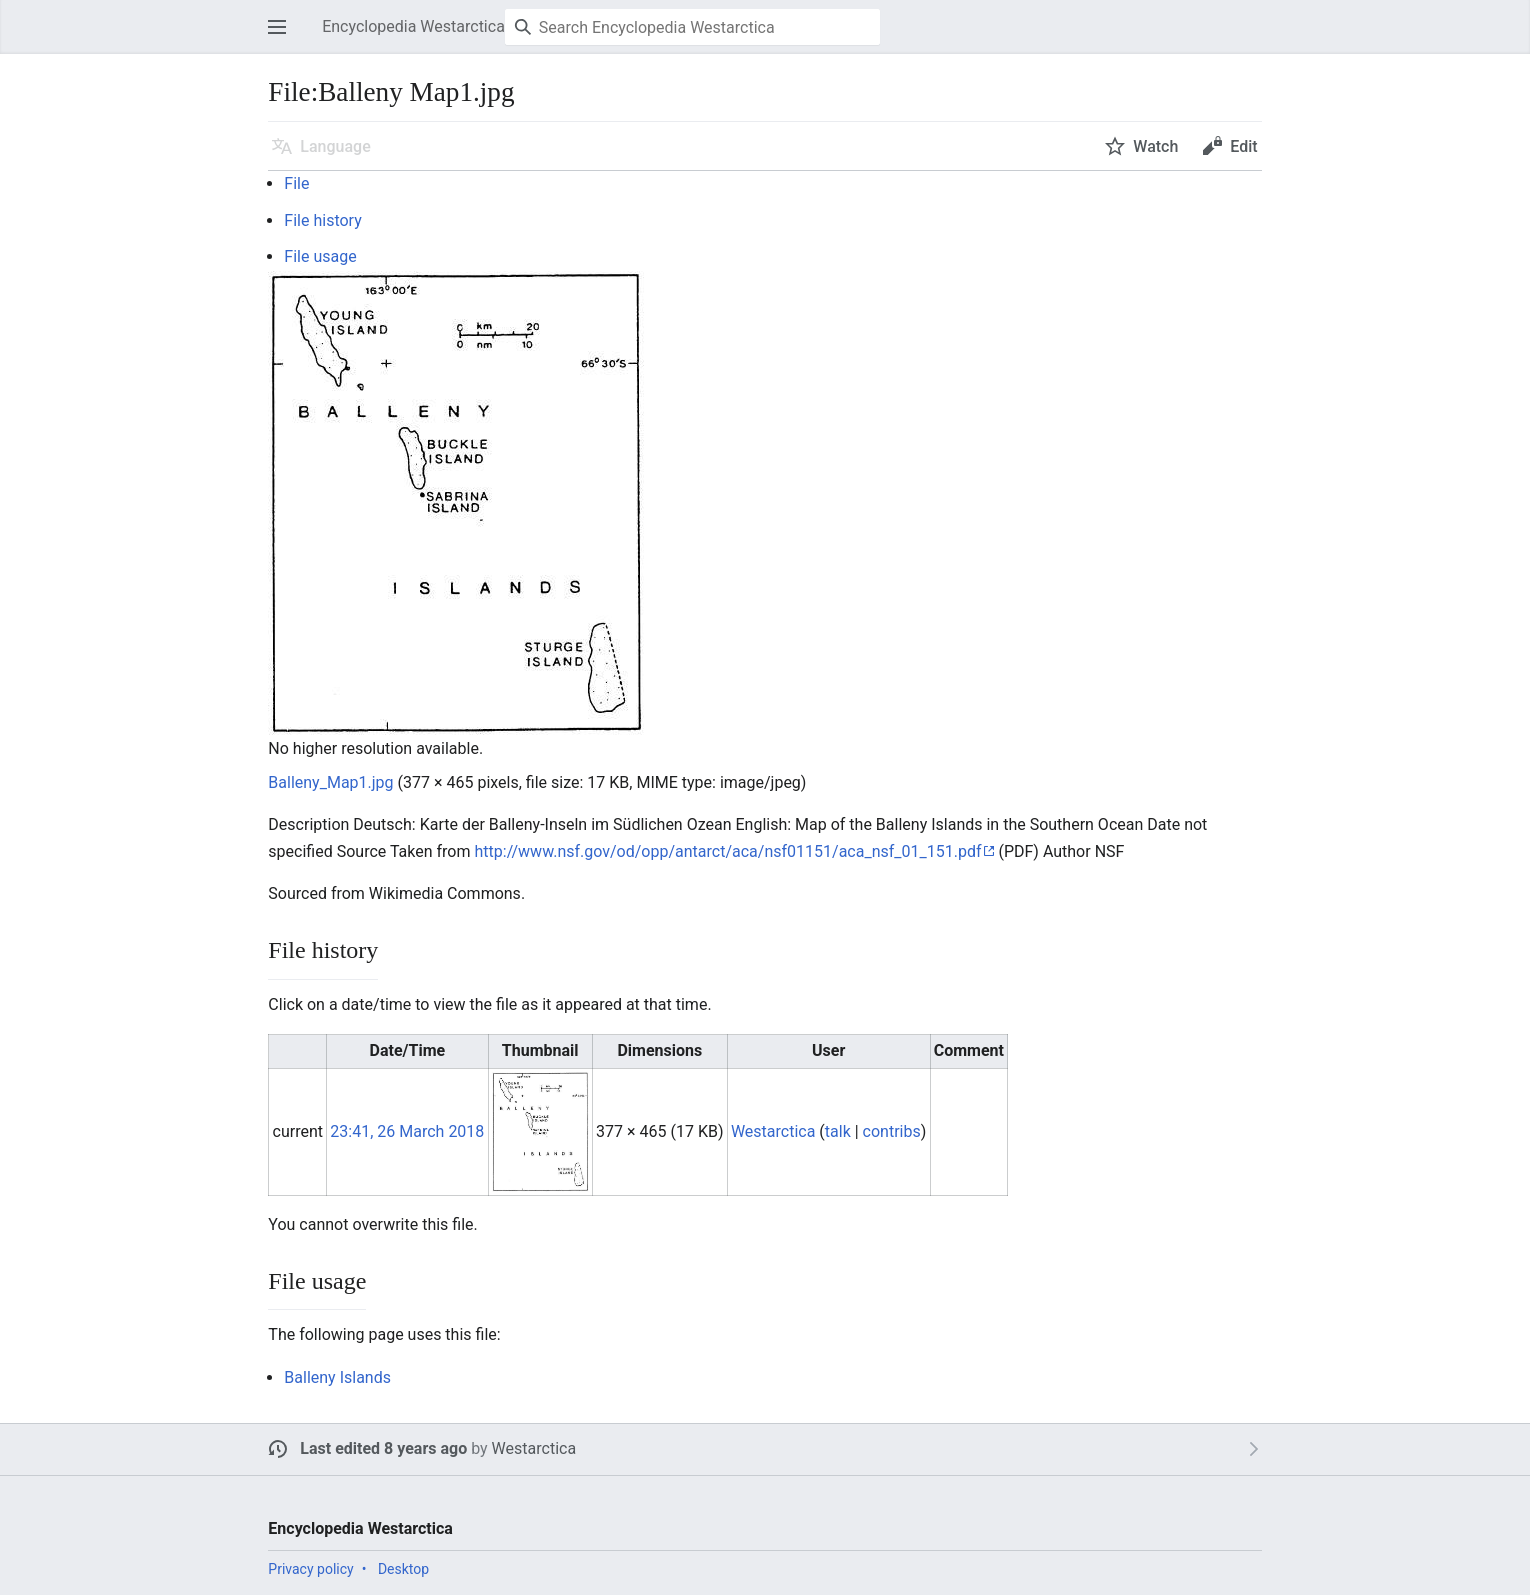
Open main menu (283, 36)
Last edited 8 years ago (383, 1448)
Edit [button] (1243, 146)
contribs (892, 1131)
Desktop (403, 1569)
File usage (320, 256)
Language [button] (335, 146)
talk (838, 1131)
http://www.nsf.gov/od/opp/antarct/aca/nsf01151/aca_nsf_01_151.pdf (727, 851)
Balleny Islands (337, 1377)
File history (322, 220)
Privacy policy (310, 1569)
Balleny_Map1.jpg (330, 782)
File (296, 183)
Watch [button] (1155, 146)
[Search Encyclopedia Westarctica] (692, 27)
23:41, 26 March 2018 (407, 1131)
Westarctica (534, 1448)
